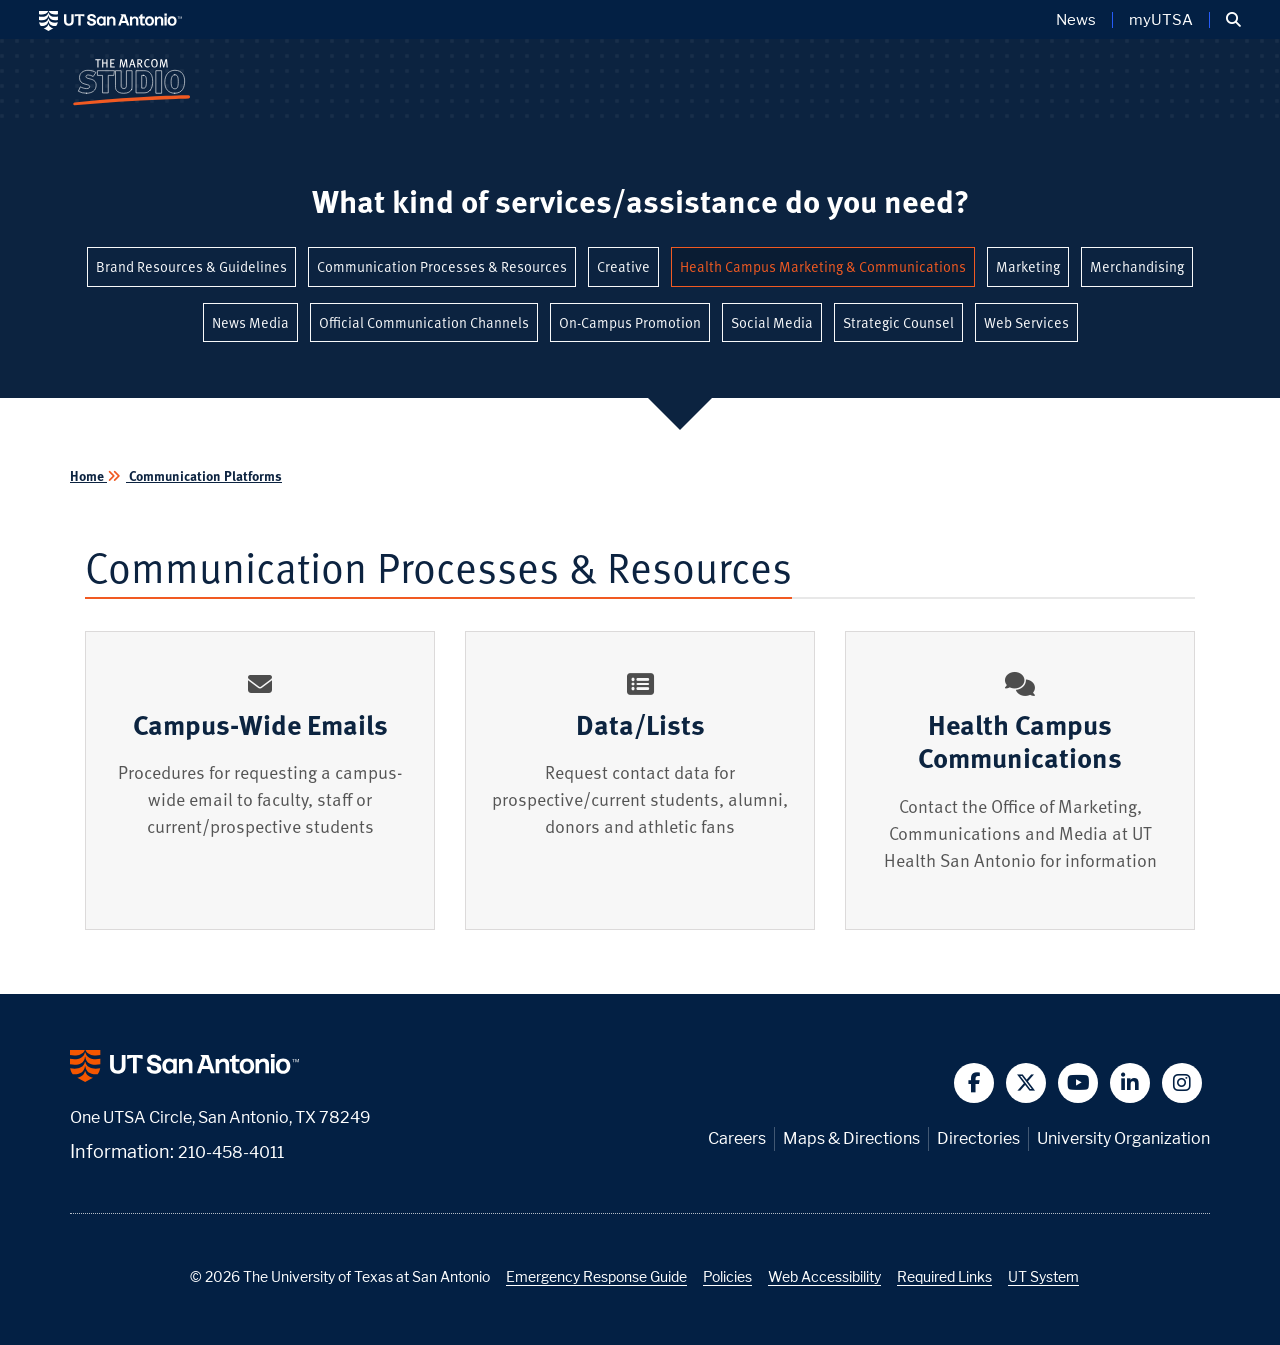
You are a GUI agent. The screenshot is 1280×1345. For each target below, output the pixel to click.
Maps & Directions (851, 1138)
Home (88, 475)
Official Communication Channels (424, 322)
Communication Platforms (204, 475)
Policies (727, 1276)
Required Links (944, 1276)
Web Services (1026, 322)
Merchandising (1137, 266)
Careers (737, 1138)
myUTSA (1161, 20)
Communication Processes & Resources (442, 266)
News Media (250, 322)
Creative (623, 266)
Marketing (1028, 266)
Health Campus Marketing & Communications (823, 266)
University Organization (1123, 1138)
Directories (978, 1138)
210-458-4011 (231, 1152)
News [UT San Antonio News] (1076, 20)
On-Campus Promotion (630, 322)
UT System (1043, 1276)
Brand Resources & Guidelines (191, 266)
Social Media (772, 322)
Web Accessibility (824, 1276)
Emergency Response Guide (596, 1276)
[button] (1233, 20)
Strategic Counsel (898, 322)
